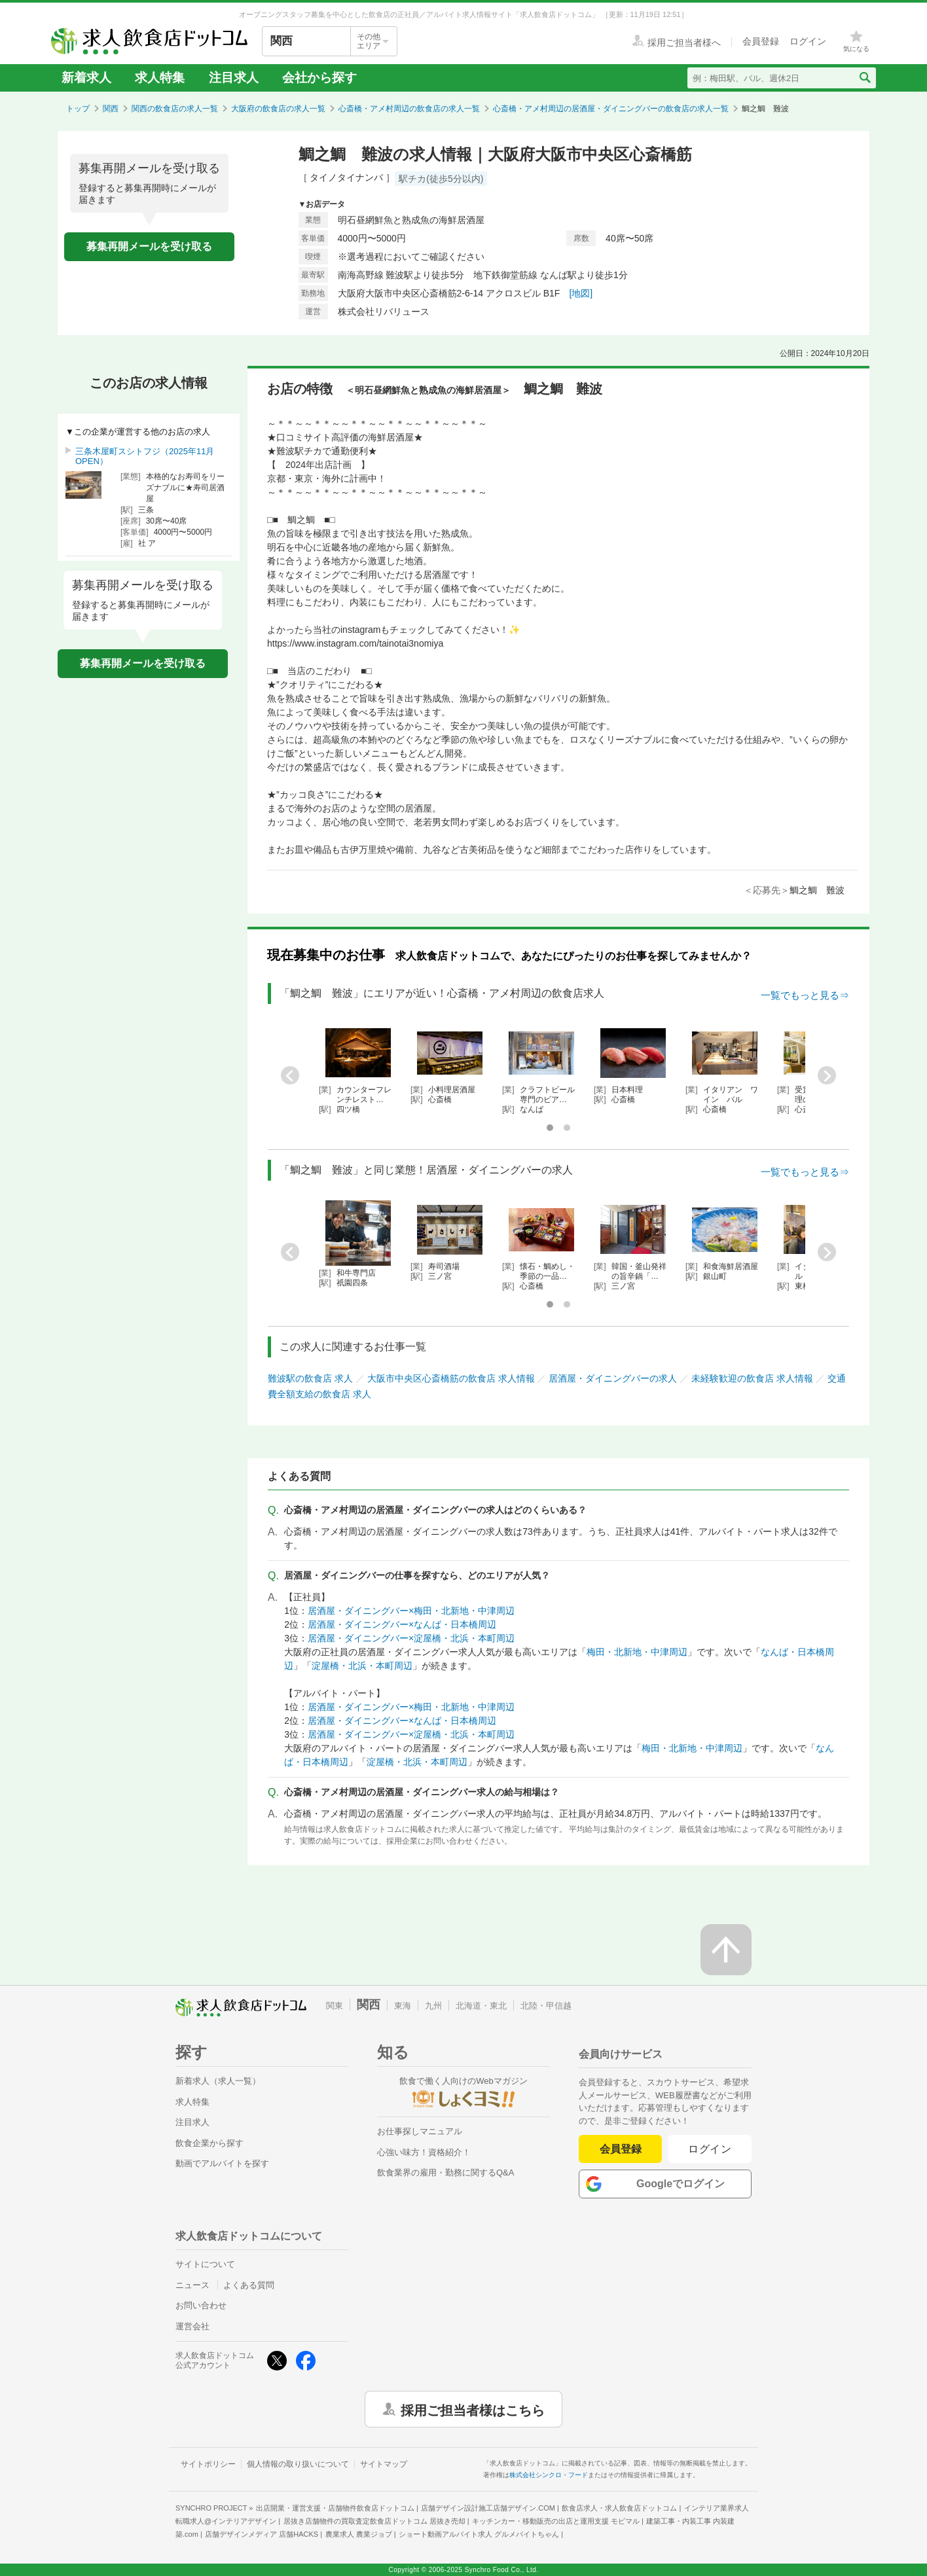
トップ (78, 108)
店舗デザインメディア (261, 2534)
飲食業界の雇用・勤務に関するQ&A (445, 2172)
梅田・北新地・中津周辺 (637, 1652)
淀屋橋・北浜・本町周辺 (362, 1665)
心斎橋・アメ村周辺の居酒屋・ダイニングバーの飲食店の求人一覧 (611, 108)
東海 (402, 2006)
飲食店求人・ (619, 2508)
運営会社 (192, 2326)
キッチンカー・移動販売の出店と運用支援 (556, 2521)
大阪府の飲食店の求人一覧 (278, 108)
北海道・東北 (481, 2006)
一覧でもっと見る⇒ (805, 995)
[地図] (580, 293)
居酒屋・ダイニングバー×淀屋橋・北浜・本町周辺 (411, 1638)
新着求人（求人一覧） (218, 2081)
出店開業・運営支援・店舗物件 (335, 2508)
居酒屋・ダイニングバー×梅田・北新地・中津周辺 (411, 1610)
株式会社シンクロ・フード (548, 2474)
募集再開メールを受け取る (149, 246)
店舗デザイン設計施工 (488, 2508)
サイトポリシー (208, 2464)
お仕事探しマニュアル (419, 2131)
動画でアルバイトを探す (222, 2163)
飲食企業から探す (209, 2143)
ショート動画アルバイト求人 (479, 2534)
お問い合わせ (201, 2305)
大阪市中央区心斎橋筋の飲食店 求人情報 (451, 1378)
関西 (110, 108)
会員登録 (621, 2149)
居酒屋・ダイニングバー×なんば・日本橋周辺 (402, 1624)
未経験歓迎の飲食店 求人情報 (752, 1378)
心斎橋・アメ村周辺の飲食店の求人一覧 (409, 108)
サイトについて (205, 2264)
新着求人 (86, 77)
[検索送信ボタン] (864, 78)
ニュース (192, 2285)
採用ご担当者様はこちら (473, 2409)
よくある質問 (248, 2285)
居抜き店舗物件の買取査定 (374, 2521)
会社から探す (319, 77)
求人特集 (160, 77)
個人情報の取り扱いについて (298, 2464)
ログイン (710, 2149)
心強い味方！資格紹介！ (424, 2152)
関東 (334, 2006)
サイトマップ (383, 2464)
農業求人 (358, 2534)
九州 (433, 2006)
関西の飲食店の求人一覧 (175, 108)
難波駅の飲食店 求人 (310, 1378)
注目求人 (234, 77)
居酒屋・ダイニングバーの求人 (613, 1378)
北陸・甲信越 (546, 2006)
